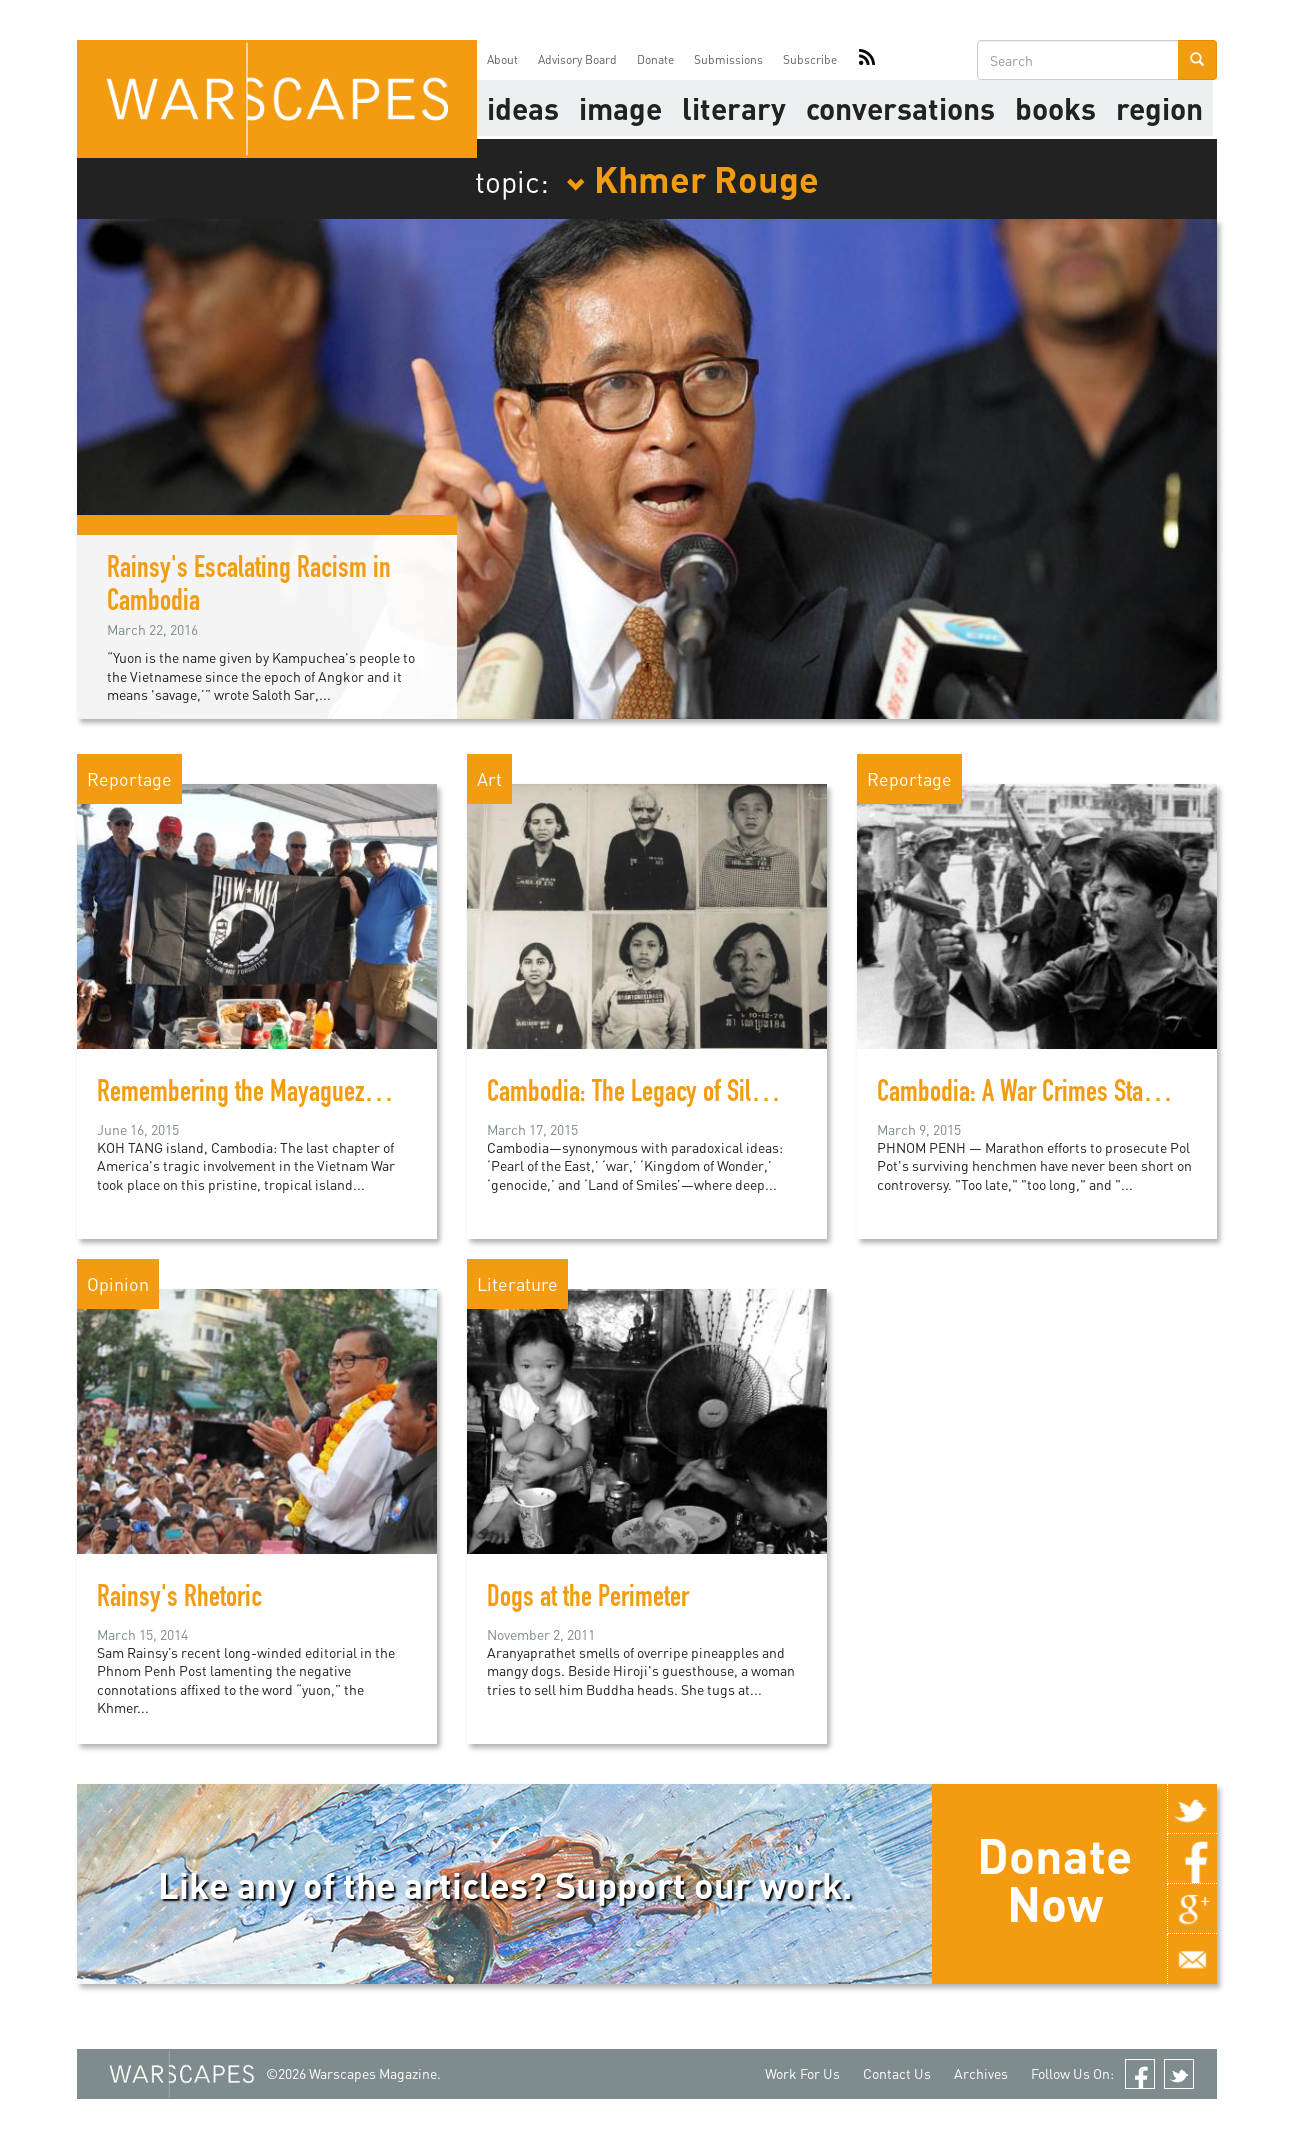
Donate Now (1054, 1879)
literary (734, 108)
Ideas (523, 108)
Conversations (900, 108)
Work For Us (802, 2073)
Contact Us (897, 2073)
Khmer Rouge (692, 178)
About (502, 59)
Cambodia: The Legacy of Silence (641, 1095)
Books (1055, 108)
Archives (981, 2073)
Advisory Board (577, 59)
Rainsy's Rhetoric (179, 1600)
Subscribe (810, 59)
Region (1159, 108)
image (620, 108)
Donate (655, 59)
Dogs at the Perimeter (588, 1600)
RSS (867, 60)
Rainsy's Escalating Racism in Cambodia (249, 587)
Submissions (728, 59)
